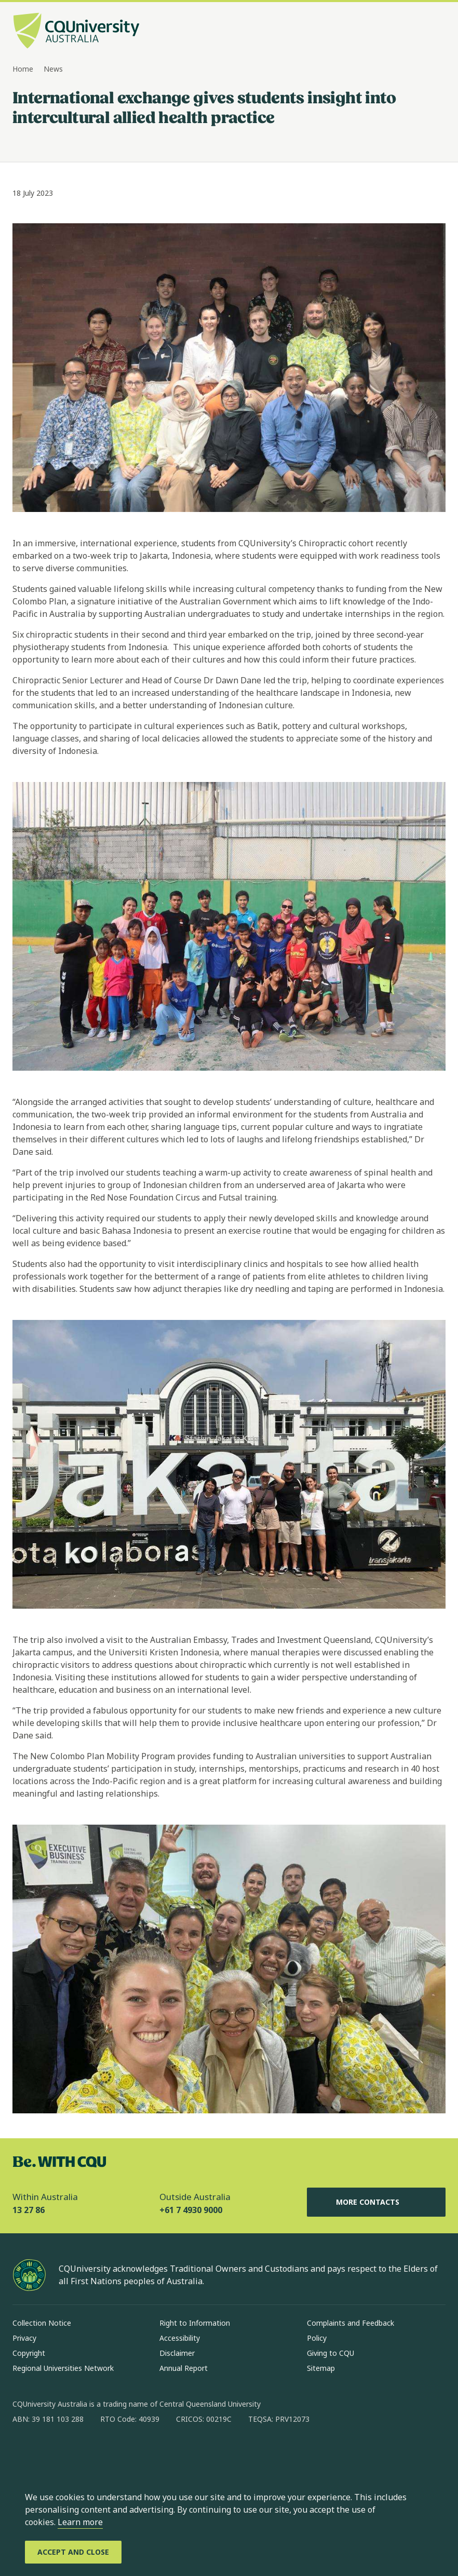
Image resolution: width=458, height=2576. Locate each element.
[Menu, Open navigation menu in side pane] (436, 31)
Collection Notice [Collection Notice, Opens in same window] (41, 2323)
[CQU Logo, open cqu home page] (76, 31)
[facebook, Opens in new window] (23, 2452)
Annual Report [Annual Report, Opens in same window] (183, 2368)
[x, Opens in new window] (104, 2452)
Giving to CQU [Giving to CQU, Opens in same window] (330, 2353)
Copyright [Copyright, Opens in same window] (28, 2353)
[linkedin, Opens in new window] (77, 2452)
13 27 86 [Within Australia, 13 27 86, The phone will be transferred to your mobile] (28, 2210)
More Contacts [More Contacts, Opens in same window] (376, 2202)
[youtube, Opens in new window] (131, 2452)
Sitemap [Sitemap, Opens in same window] (321, 2368)
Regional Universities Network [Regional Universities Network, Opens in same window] (63, 2368)
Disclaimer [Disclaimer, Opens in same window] (177, 2353)
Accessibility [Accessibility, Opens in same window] (179, 2338)
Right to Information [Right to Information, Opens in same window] (194, 2323)
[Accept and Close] (73, 2552)
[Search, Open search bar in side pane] (417, 31)
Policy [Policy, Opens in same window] (317, 2338)
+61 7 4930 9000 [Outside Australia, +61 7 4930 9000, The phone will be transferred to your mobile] (190, 2210)
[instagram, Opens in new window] (50, 2452)
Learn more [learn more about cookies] (80, 2522)
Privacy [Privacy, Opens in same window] (24, 2338)
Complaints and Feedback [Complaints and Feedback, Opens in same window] (350, 2323)
